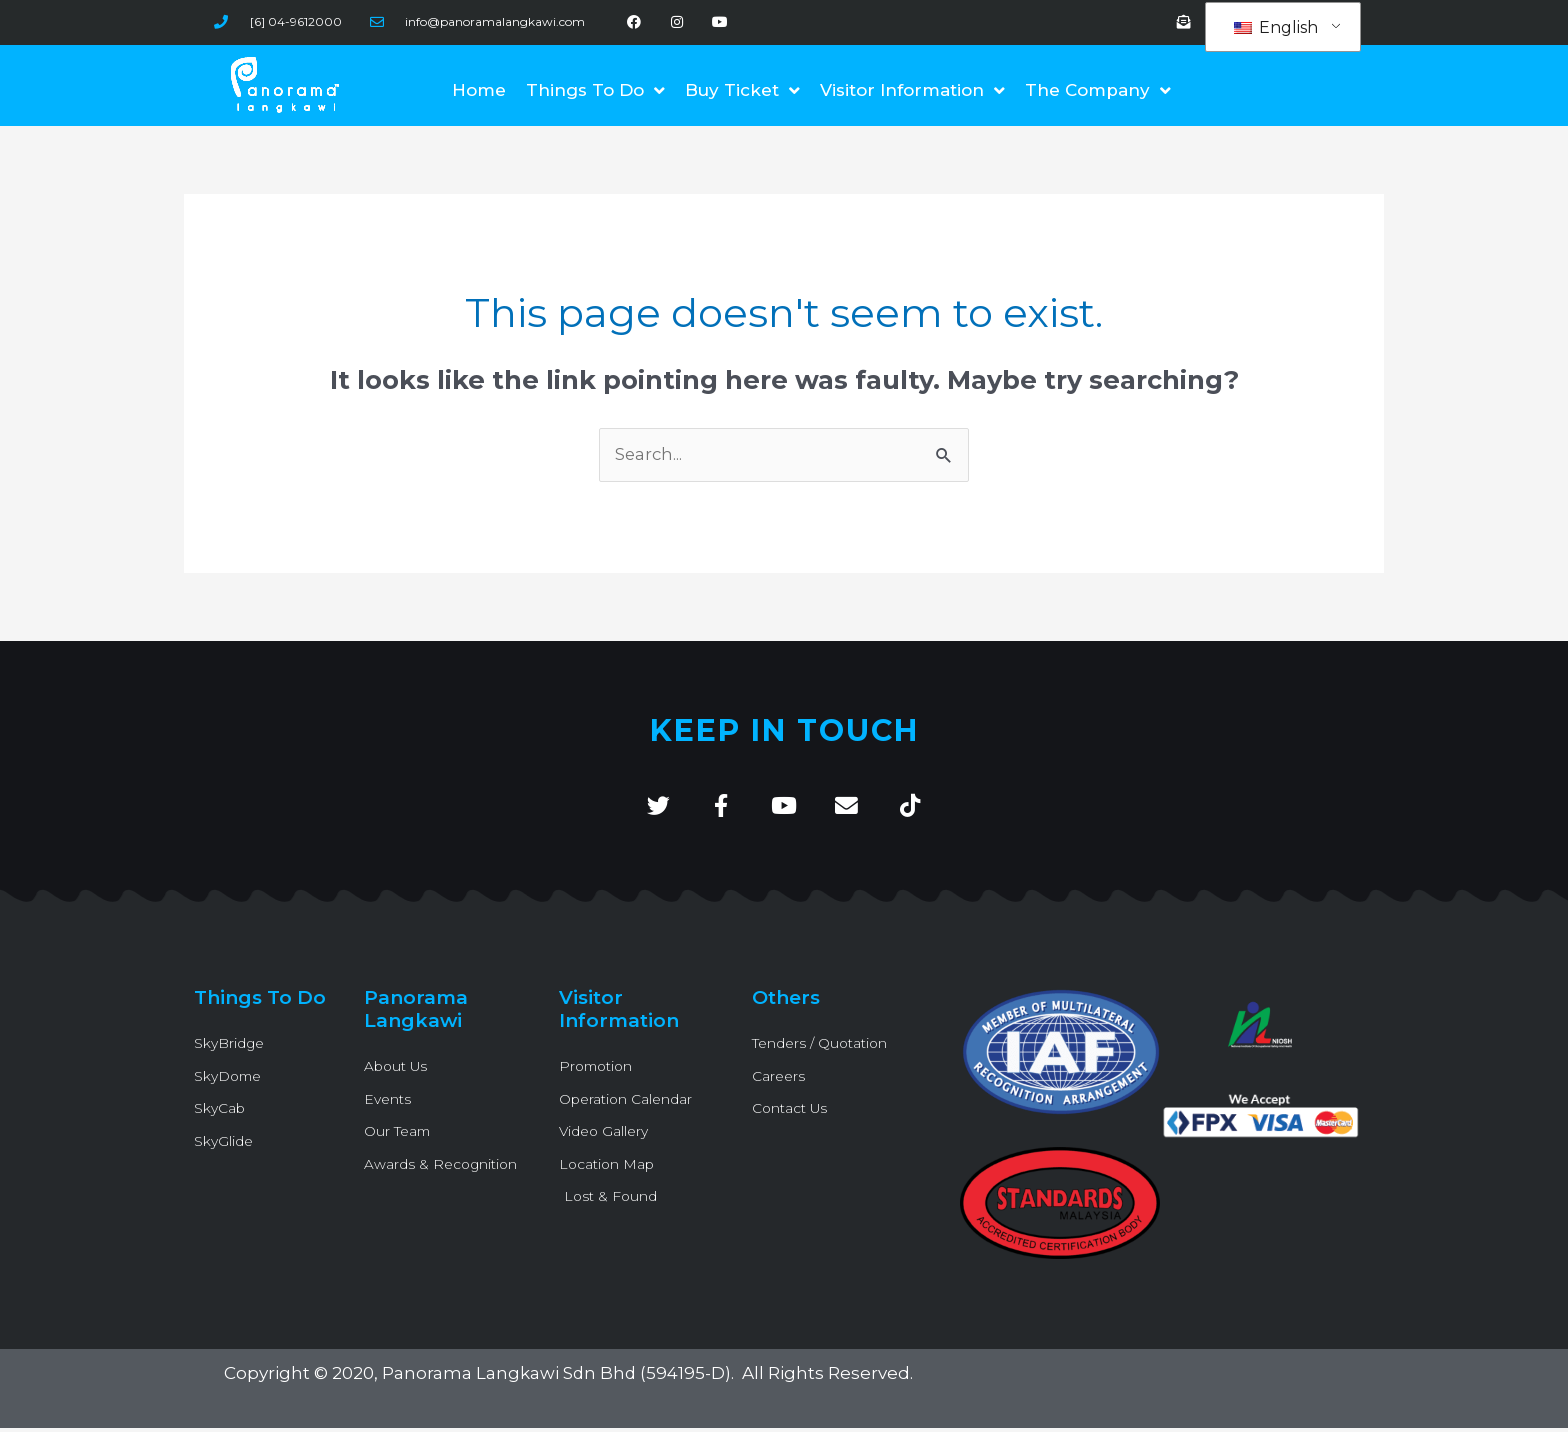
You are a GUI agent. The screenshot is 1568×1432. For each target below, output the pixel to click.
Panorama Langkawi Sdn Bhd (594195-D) (557, 1378)
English (1276, 27)
